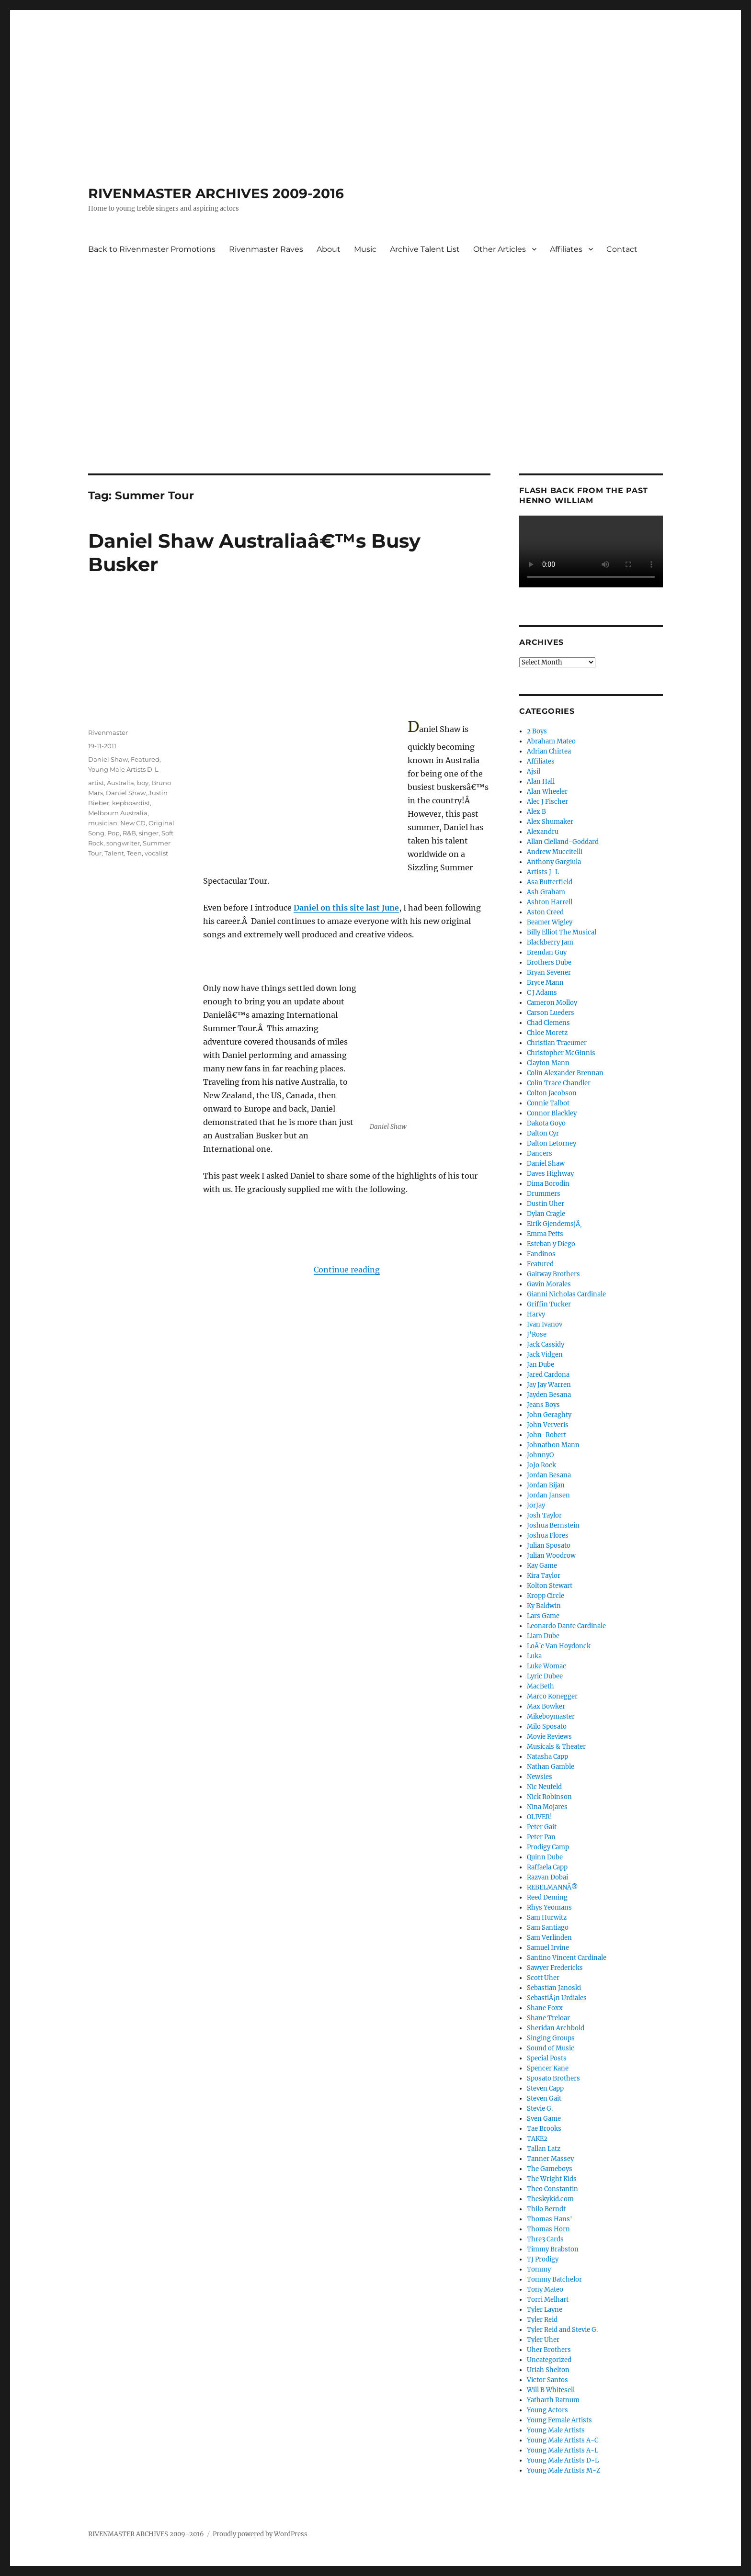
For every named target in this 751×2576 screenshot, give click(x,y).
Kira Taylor (543, 1576)
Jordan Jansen (548, 1495)
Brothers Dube (549, 962)
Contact (621, 249)
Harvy (536, 1314)
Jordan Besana (549, 1475)
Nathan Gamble (550, 1767)
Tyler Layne (544, 2310)
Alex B (536, 812)
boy (142, 783)
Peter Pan (541, 1837)
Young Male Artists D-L (123, 769)
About (329, 249)
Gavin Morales (549, 1284)
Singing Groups (551, 2038)
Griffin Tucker (549, 1304)
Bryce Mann (545, 983)
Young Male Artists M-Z (564, 2470)
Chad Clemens (548, 1023)
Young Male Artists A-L (562, 2450)
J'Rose (536, 1334)
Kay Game (542, 1566)
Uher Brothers (549, 2350)
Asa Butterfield (549, 882)
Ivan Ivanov (544, 1324)
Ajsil (533, 771)
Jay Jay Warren (549, 1385)
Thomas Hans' (549, 2219)
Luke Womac (546, 1666)
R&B (129, 833)
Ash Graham (546, 892)
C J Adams (542, 993)
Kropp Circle (545, 1596)
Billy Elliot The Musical (561, 932)
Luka (534, 1656)
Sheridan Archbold (555, 2028)
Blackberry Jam (550, 942)
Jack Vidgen (545, 1354)
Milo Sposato (547, 1726)
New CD (133, 823)
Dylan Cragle (546, 1214)
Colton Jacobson (552, 1093)
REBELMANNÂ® (552, 1887)
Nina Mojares (547, 1807)
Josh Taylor (544, 1515)
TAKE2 (537, 2139)
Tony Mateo (545, 2289)
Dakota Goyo (546, 1123)
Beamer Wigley (549, 922)
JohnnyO (540, 1455)
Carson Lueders (550, 1013)
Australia (120, 783)
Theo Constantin (552, 2189)
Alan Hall (541, 781)
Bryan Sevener (549, 972)
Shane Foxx (545, 2008)
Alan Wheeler (547, 791)
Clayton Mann (548, 1063)
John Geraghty (549, 1415)
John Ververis (548, 1425)
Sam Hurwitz (547, 1917)
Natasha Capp (547, 1757)
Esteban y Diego (551, 1244)
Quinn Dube (545, 1857)
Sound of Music (550, 2048)
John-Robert (546, 1435)
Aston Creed (545, 912)
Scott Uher (543, 1978)
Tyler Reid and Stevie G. (562, 2330)
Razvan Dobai (547, 1877)
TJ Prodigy (542, 2259)
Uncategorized (549, 2360)
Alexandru (542, 832)
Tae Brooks (544, 2129)
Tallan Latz (543, 2149)
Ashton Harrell (549, 902)
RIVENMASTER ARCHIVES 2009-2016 (216, 193)
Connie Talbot (548, 1103)
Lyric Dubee (545, 1676)
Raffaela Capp (547, 1867)
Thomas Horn (548, 2229)
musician (102, 823)
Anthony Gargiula (554, 862)
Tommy (539, 2269)
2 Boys (537, 731)
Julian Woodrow (551, 1556)
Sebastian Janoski (554, 1988)
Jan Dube (540, 1365)
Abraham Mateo (551, 741)
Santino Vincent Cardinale (566, 1958)
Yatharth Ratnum (553, 2400)
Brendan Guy (547, 952)
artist (96, 783)
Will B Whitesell (551, 2390)
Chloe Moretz (547, 1033)
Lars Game (543, 1616)
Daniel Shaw (108, 759)
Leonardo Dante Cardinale (566, 1626)
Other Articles (499, 249)
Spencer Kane (548, 2068)
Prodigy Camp (548, 1847)
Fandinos (541, 1254)
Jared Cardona (548, 1375)
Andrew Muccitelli (554, 852)
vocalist (156, 853)
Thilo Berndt (546, 2209)
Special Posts (547, 2058)
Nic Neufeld (544, 1787)
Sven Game (544, 2119)
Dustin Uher (545, 1204)
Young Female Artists (559, 2420)
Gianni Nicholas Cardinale (566, 1294)
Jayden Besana (549, 1395)
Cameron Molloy (552, 1003)
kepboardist (131, 803)
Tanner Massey (550, 2159)
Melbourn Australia (118, 813)
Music (365, 249)
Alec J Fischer (547, 802)
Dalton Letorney (551, 1143)
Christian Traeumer (557, 1043)
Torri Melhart (548, 2299)
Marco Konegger (552, 1696)
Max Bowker (546, 1706)
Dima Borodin (548, 1184)
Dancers (539, 1153)
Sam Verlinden (549, 1938)
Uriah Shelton (548, 2370)
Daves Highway (550, 1174)
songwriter (123, 843)
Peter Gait (542, 1827)
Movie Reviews (549, 1736)
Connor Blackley (552, 1113)
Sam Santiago (548, 1928)
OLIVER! (539, 1817)
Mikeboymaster (551, 1716)
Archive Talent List (425, 249)
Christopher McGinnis (561, 1053)
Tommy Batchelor (554, 2279)
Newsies (539, 1777)
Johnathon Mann (553, 1445)
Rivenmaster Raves (266, 249)
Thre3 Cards (545, 2239)
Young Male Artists (556, 2430)
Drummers (543, 1194)
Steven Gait (544, 2098)
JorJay (536, 1505)
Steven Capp (545, 2088)
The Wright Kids (552, 2179)
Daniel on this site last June (346, 907)
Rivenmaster (108, 732)
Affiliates (566, 249)
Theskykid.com (550, 2199)
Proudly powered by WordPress (260, 2534)
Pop (113, 833)
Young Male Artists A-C (562, 2440)
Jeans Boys (543, 1405)
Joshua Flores (548, 1535)
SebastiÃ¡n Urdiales (557, 1998)
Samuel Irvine (548, 1948)
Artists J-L (543, 872)
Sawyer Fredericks (555, 1968)
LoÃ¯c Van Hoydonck (559, 1646)
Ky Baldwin (544, 1606)
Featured (145, 759)
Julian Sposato (548, 1545)
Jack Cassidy (545, 1344)
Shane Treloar (548, 2018)
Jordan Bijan (546, 1485)
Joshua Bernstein (553, 1525)
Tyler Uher (543, 2340)
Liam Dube (543, 1636)
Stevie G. (540, 2108)
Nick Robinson (549, 1797)
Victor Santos (547, 2380)
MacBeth (540, 1686)
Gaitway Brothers (553, 1274)
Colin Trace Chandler (559, 1083)
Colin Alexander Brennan (565, 1073)
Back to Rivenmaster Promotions (152, 249)
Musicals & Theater (556, 1747)
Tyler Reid (542, 2320)
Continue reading (347, 1269)
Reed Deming (547, 1897)
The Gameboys (549, 2169)
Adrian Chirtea (549, 751)
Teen (134, 853)
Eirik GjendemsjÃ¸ (554, 1224)
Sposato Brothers (553, 2078)
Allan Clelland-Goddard (563, 842)
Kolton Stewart (549, 1586)
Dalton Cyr (543, 1133)
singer (149, 833)
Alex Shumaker (550, 822)
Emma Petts (545, 1234)
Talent (114, 853)
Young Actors (547, 2410)
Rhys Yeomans (549, 1907)
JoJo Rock (541, 1465)
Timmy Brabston (553, 2249)
